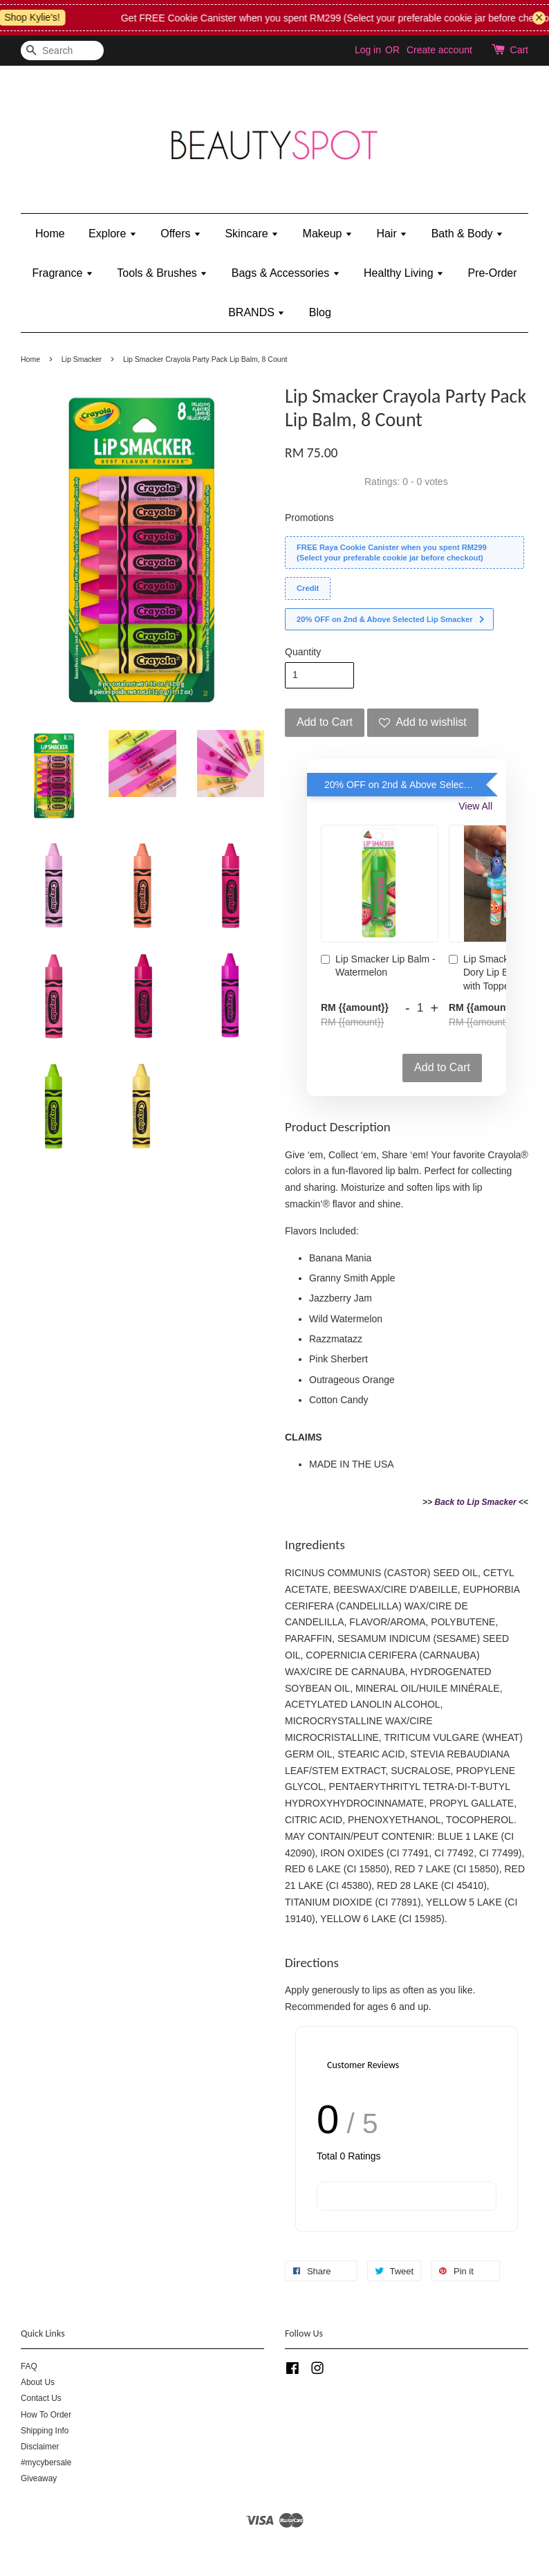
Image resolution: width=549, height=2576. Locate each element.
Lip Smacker (82, 359)
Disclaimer (40, 2446)
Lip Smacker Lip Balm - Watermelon (378, 965)
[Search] (62, 51)
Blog (320, 312)
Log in (368, 49)
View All (475, 806)
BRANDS (256, 312)
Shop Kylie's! (45, 17)
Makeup (328, 233)
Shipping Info (44, 2431)
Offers (180, 233)
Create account (439, 49)
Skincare (252, 233)
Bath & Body (467, 233)
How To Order (46, 2415)
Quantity (303, 651)
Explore (113, 233)
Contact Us (41, 2398)
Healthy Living (404, 273)
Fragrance (62, 273)
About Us (38, 2382)
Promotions (309, 517)
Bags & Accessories (286, 273)
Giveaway (39, 2478)
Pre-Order (492, 273)
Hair (391, 233)
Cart (519, 49)
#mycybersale (46, 2462)
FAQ (29, 2366)
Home (50, 233)
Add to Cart (442, 1067)
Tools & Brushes (162, 273)
